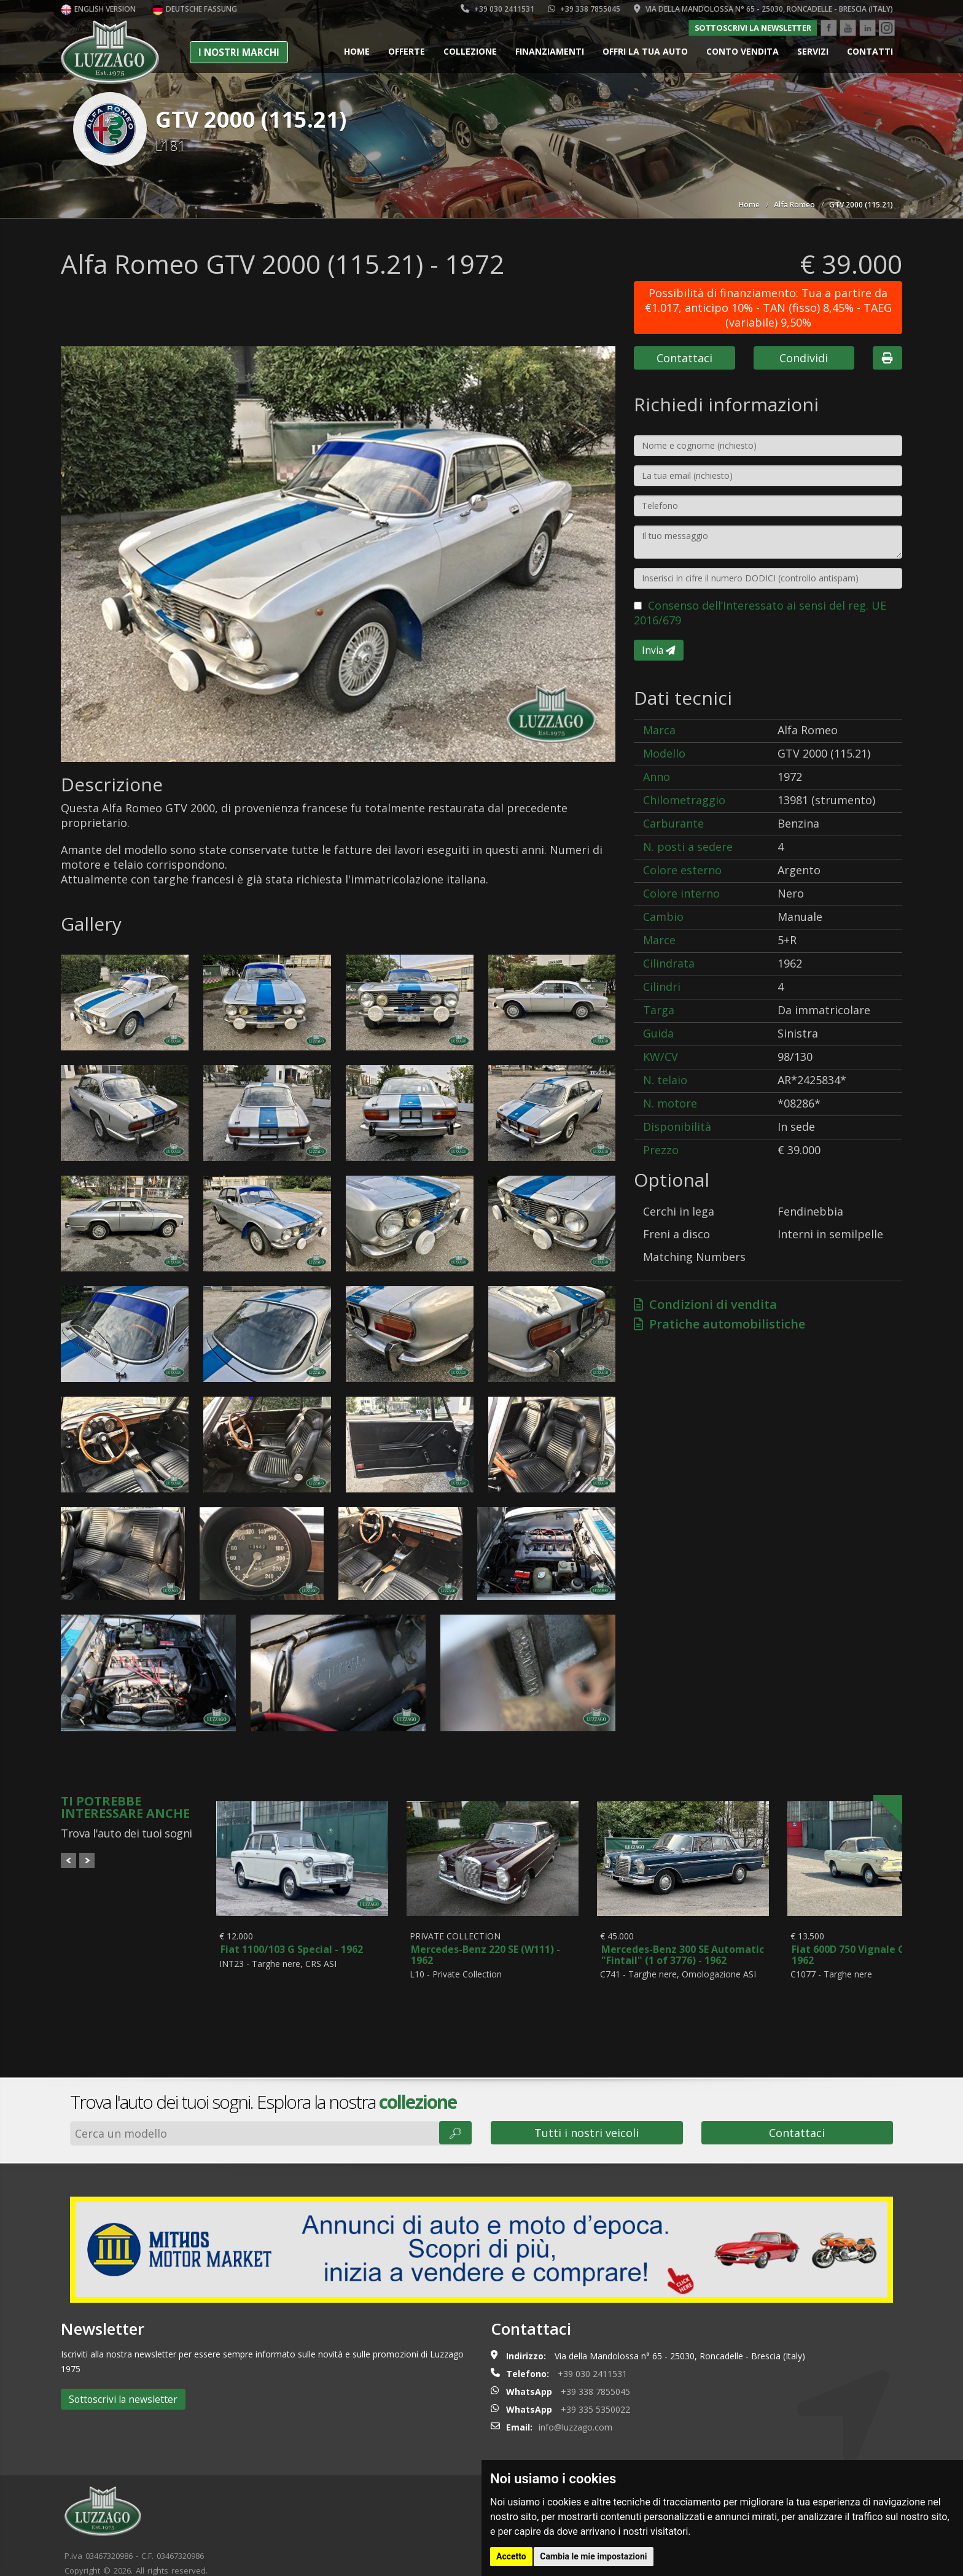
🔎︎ (455, 2107)
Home (357, 51)
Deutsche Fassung (194, 9)
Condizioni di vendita (705, 1304)
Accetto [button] (511, 2556)
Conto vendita (742, 51)
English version (98, 9)
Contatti (870, 51)
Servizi (812, 51)
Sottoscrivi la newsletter (753, 27)
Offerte (406, 51)
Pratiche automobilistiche (719, 1324)
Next (87, 1860)
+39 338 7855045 (584, 9)
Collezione (470, 51)
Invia (659, 650)
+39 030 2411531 (497, 9)
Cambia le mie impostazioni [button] (593, 2556)
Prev (68, 1860)
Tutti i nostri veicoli (586, 2107)
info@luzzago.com (575, 2401)
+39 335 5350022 (595, 2383)
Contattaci (684, 358)
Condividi (803, 358)
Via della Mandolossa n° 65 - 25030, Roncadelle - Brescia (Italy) (763, 9)
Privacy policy (215, 2559)
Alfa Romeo (794, 205)
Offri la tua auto (645, 51)
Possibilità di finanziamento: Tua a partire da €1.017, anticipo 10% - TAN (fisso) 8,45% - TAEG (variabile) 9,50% (768, 307)
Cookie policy (154, 2559)
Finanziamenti (549, 51)
